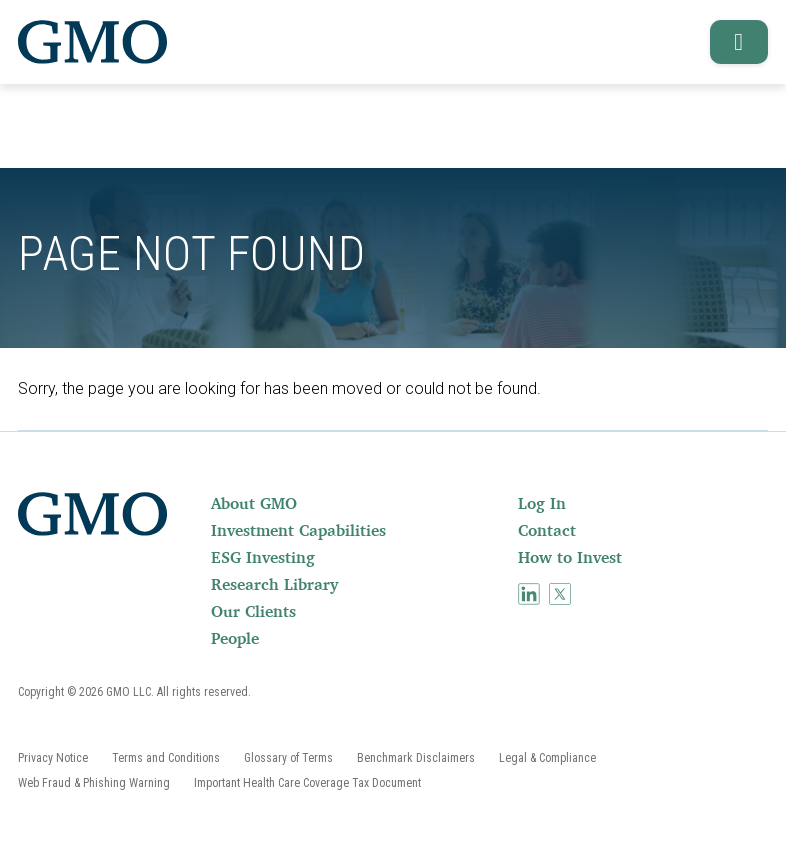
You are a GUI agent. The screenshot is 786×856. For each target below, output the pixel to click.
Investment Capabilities (298, 530)
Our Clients (253, 611)
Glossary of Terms (288, 758)
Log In (542, 503)
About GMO (254, 503)
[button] (732, 42)
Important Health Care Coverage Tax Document (307, 783)
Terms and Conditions (166, 758)
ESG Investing (263, 557)
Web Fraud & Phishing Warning (94, 783)
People (235, 638)
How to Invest (570, 557)
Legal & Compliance (547, 758)
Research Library (274, 584)
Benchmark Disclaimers (416, 758)
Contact (547, 530)
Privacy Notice (53, 758)
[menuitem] (362, 503)
